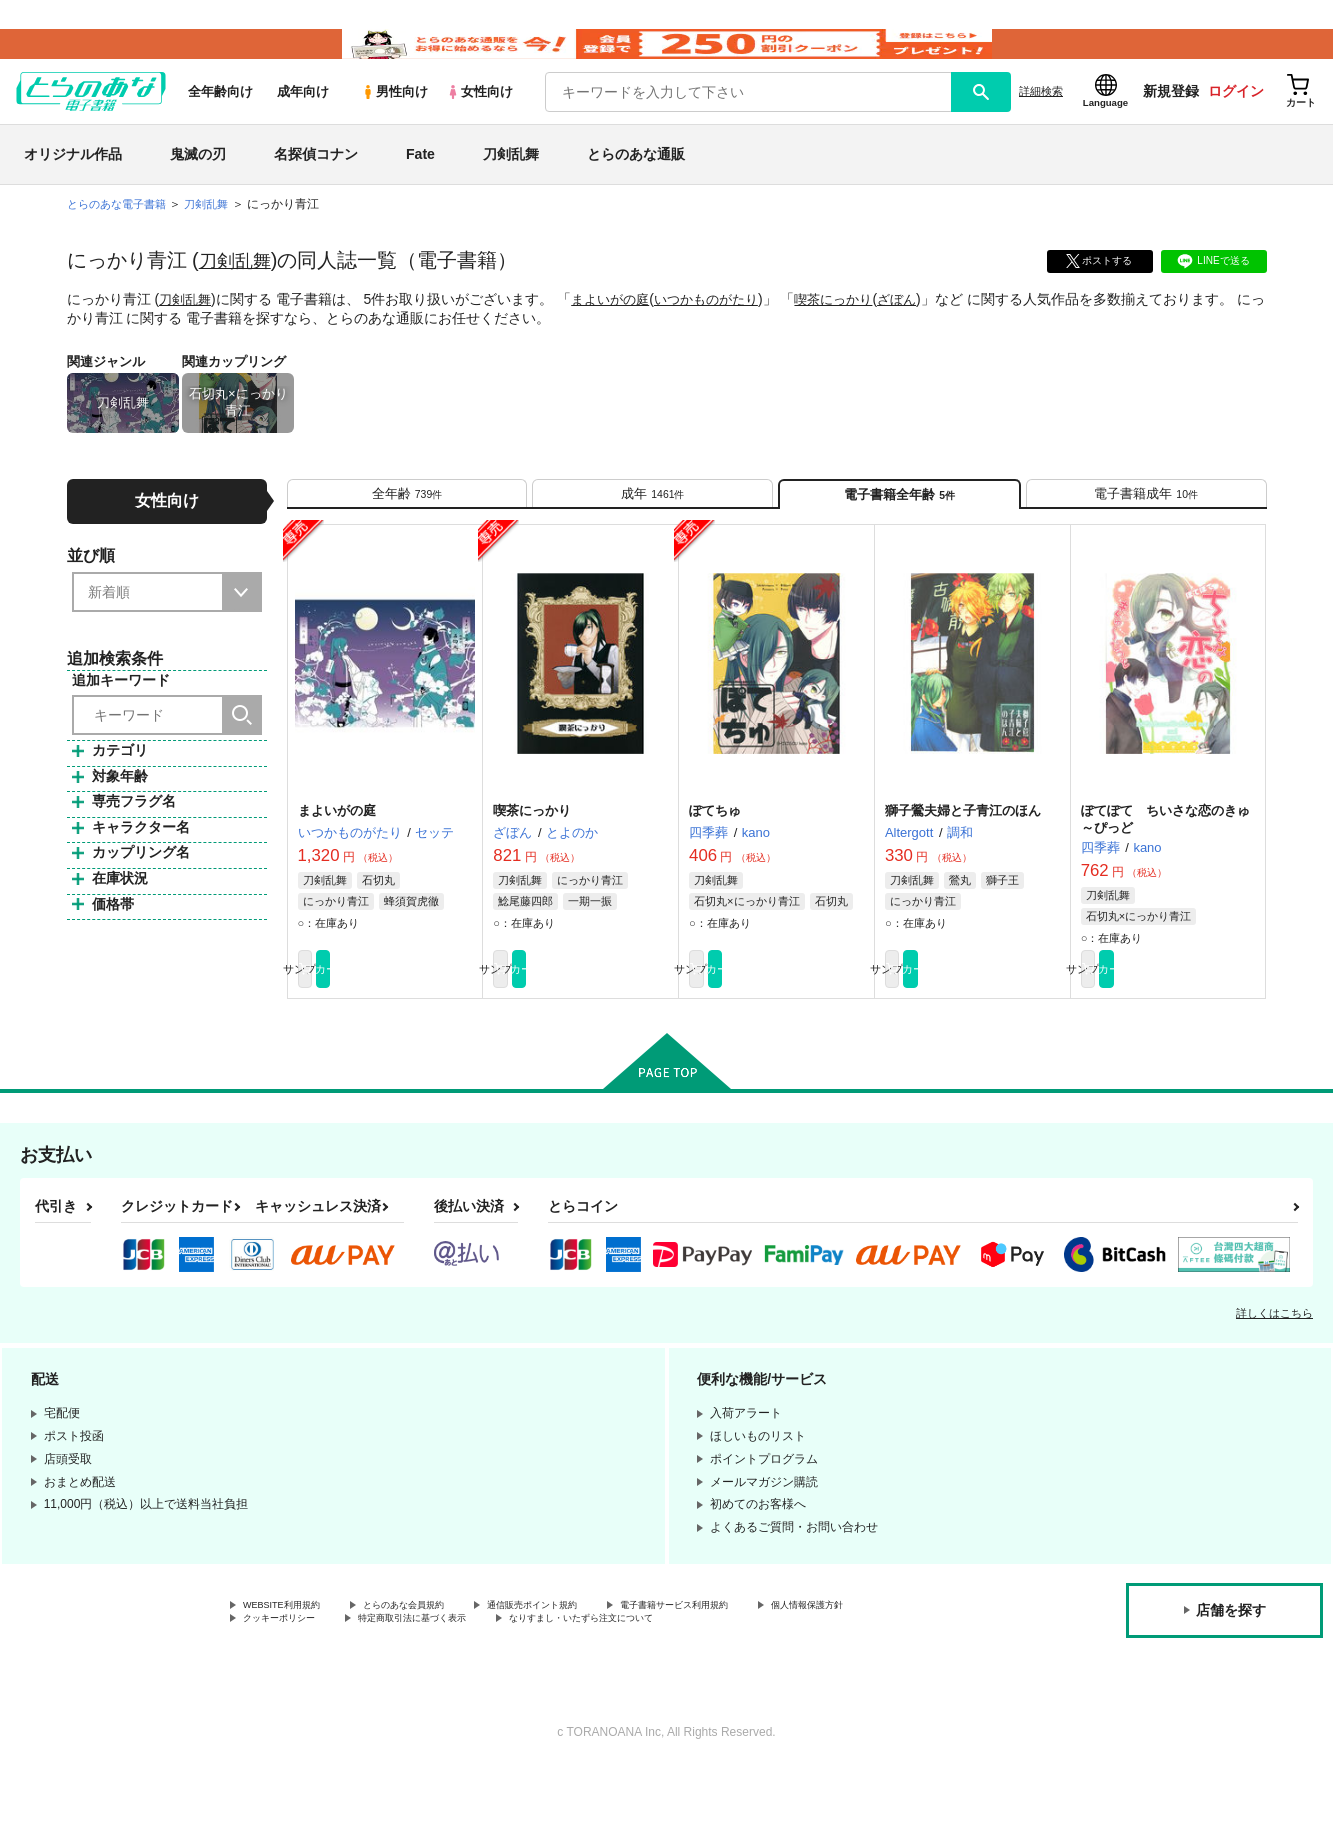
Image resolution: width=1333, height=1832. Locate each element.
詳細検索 (1041, 121)
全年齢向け (220, 121)
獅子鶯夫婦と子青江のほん (963, 858)
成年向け (303, 121)
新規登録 (1171, 121)
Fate (420, 184)
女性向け (479, 121)
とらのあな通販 (636, 184)
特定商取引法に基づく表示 (593, 1679)
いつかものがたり (720, 329)
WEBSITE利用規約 (294, 1662)
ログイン (1236, 121)
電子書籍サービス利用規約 (774, 1662)
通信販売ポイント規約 (599, 1662)
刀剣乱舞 (511, 184)
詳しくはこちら (1274, 1368)
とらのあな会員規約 (442, 1662)
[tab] (407, 531)
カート (430, 1021)
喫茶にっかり (854, 329)
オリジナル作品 (73, 184)
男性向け (394, 121)
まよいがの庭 (617, 329)
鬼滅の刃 (198, 184)
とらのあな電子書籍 (121, 234)
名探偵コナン (316, 184)
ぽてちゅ (715, 858)
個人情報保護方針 (291, 1679)
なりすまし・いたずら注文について (804, 1679)
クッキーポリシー (430, 1679)
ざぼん (922, 329)
